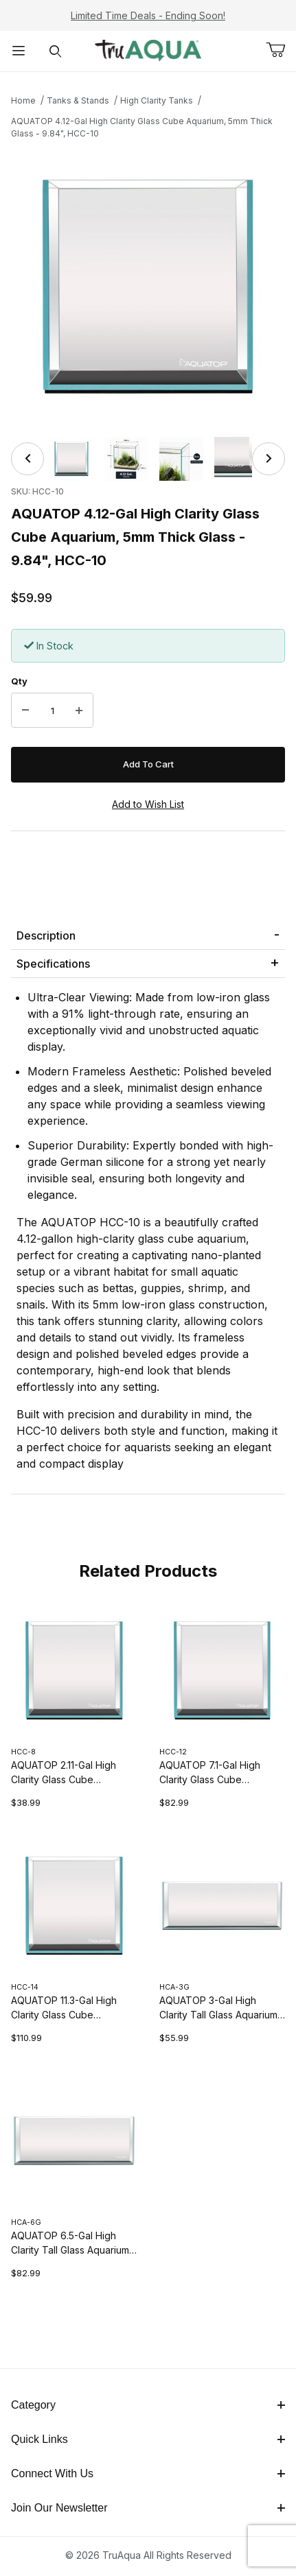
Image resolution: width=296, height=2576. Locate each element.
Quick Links (148, 2439)
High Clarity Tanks (156, 100)
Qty (19, 681)
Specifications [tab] (53, 963)
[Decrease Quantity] (25, 710)
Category (148, 2405)
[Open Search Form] (55, 51)
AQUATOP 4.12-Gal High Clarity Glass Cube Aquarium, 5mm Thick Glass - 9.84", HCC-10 (142, 127)
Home (23, 100)
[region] (148, 459)
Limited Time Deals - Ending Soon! (148, 15)
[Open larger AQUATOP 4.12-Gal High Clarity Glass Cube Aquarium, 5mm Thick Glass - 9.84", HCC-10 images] (148, 286)
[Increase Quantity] (79, 710)
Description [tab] (46, 935)
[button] (71, 459)
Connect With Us (148, 2473)
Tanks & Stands (78, 100)
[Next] (268, 458)
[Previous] (27, 458)
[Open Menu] (18, 51)
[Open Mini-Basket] (281, 50)
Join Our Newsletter (148, 2508)
